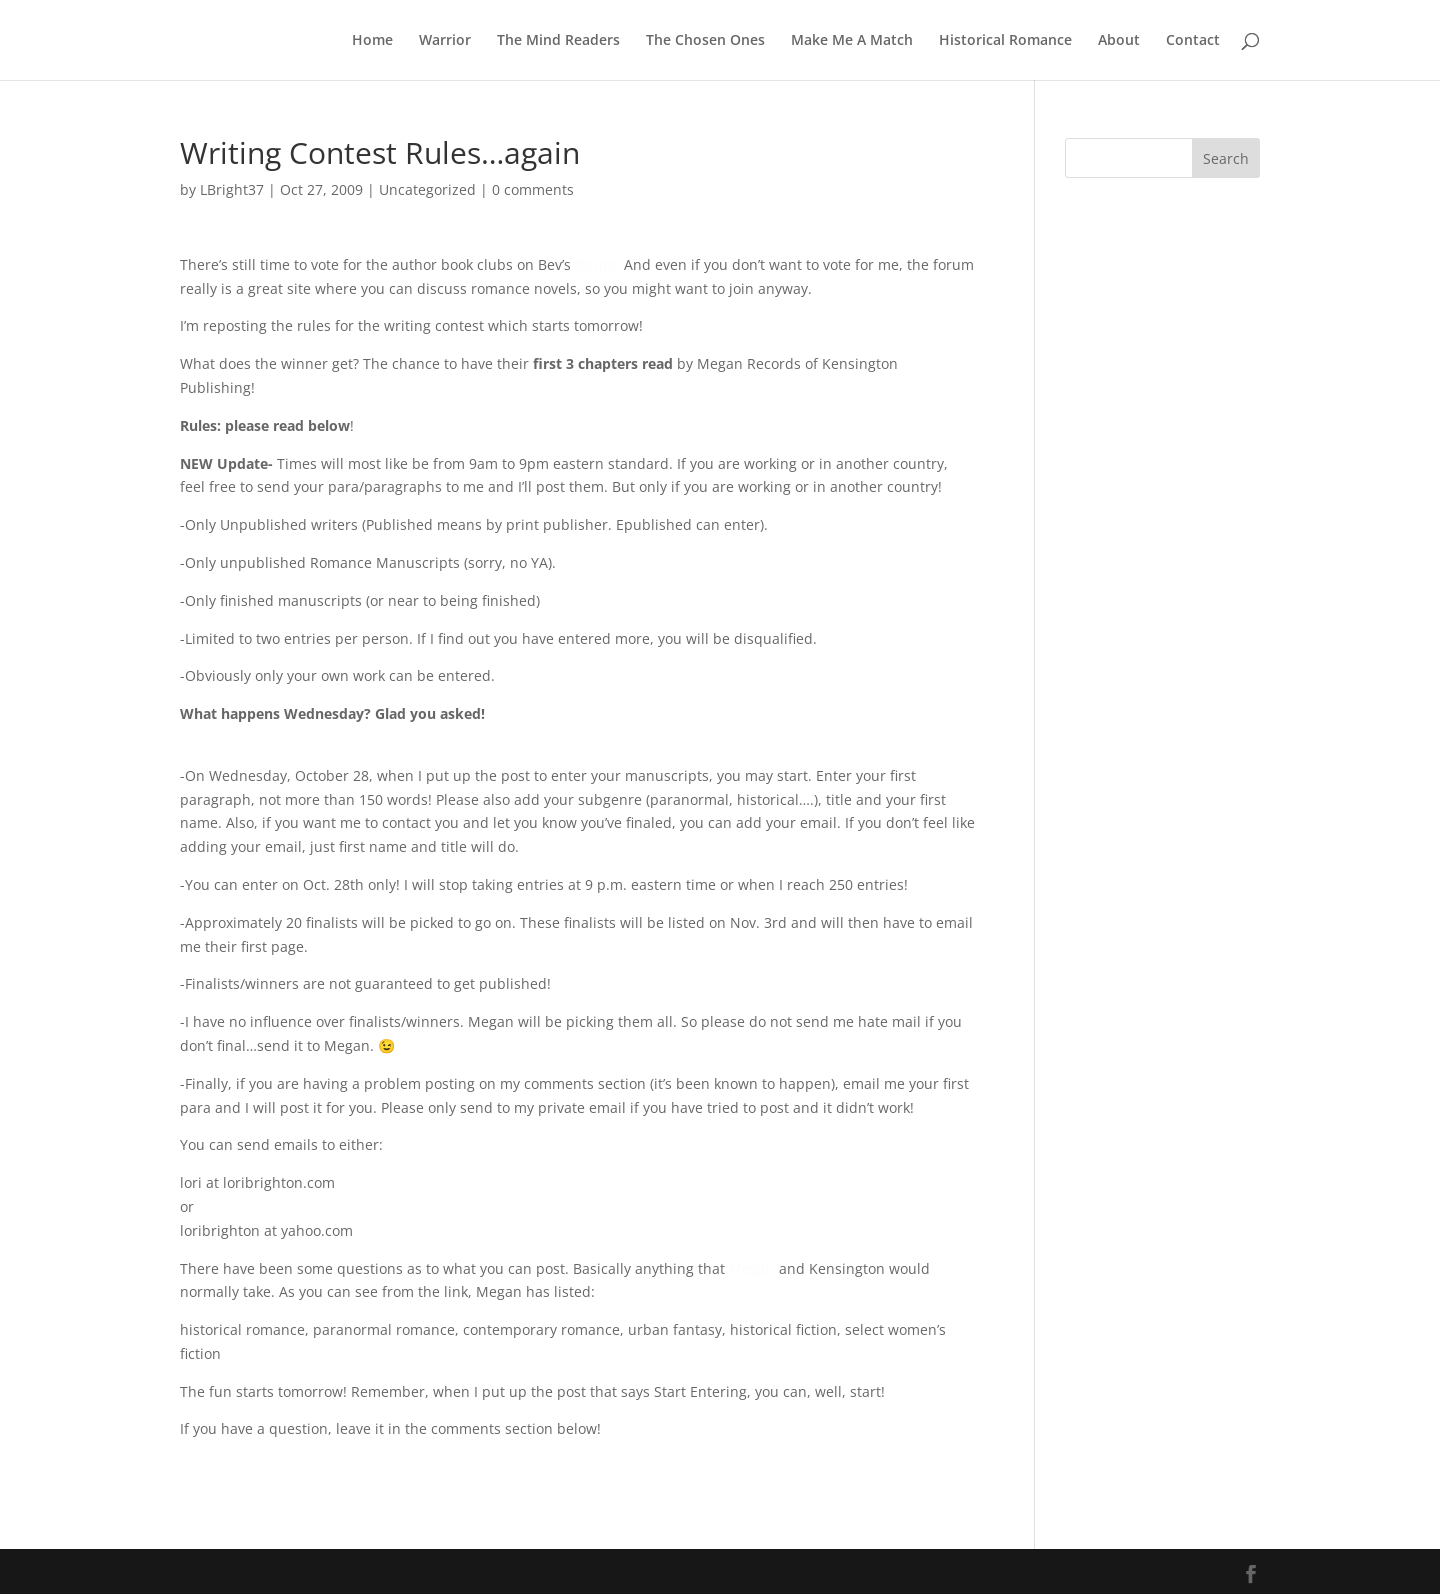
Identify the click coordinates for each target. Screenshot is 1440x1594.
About (1119, 41)
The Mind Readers (558, 41)
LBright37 (232, 189)
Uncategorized (427, 189)
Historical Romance (1005, 41)
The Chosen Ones (705, 41)
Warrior (445, 41)
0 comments (533, 189)
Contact (1193, 41)
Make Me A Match (852, 41)
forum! (597, 264)
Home (372, 41)
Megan (752, 1268)
